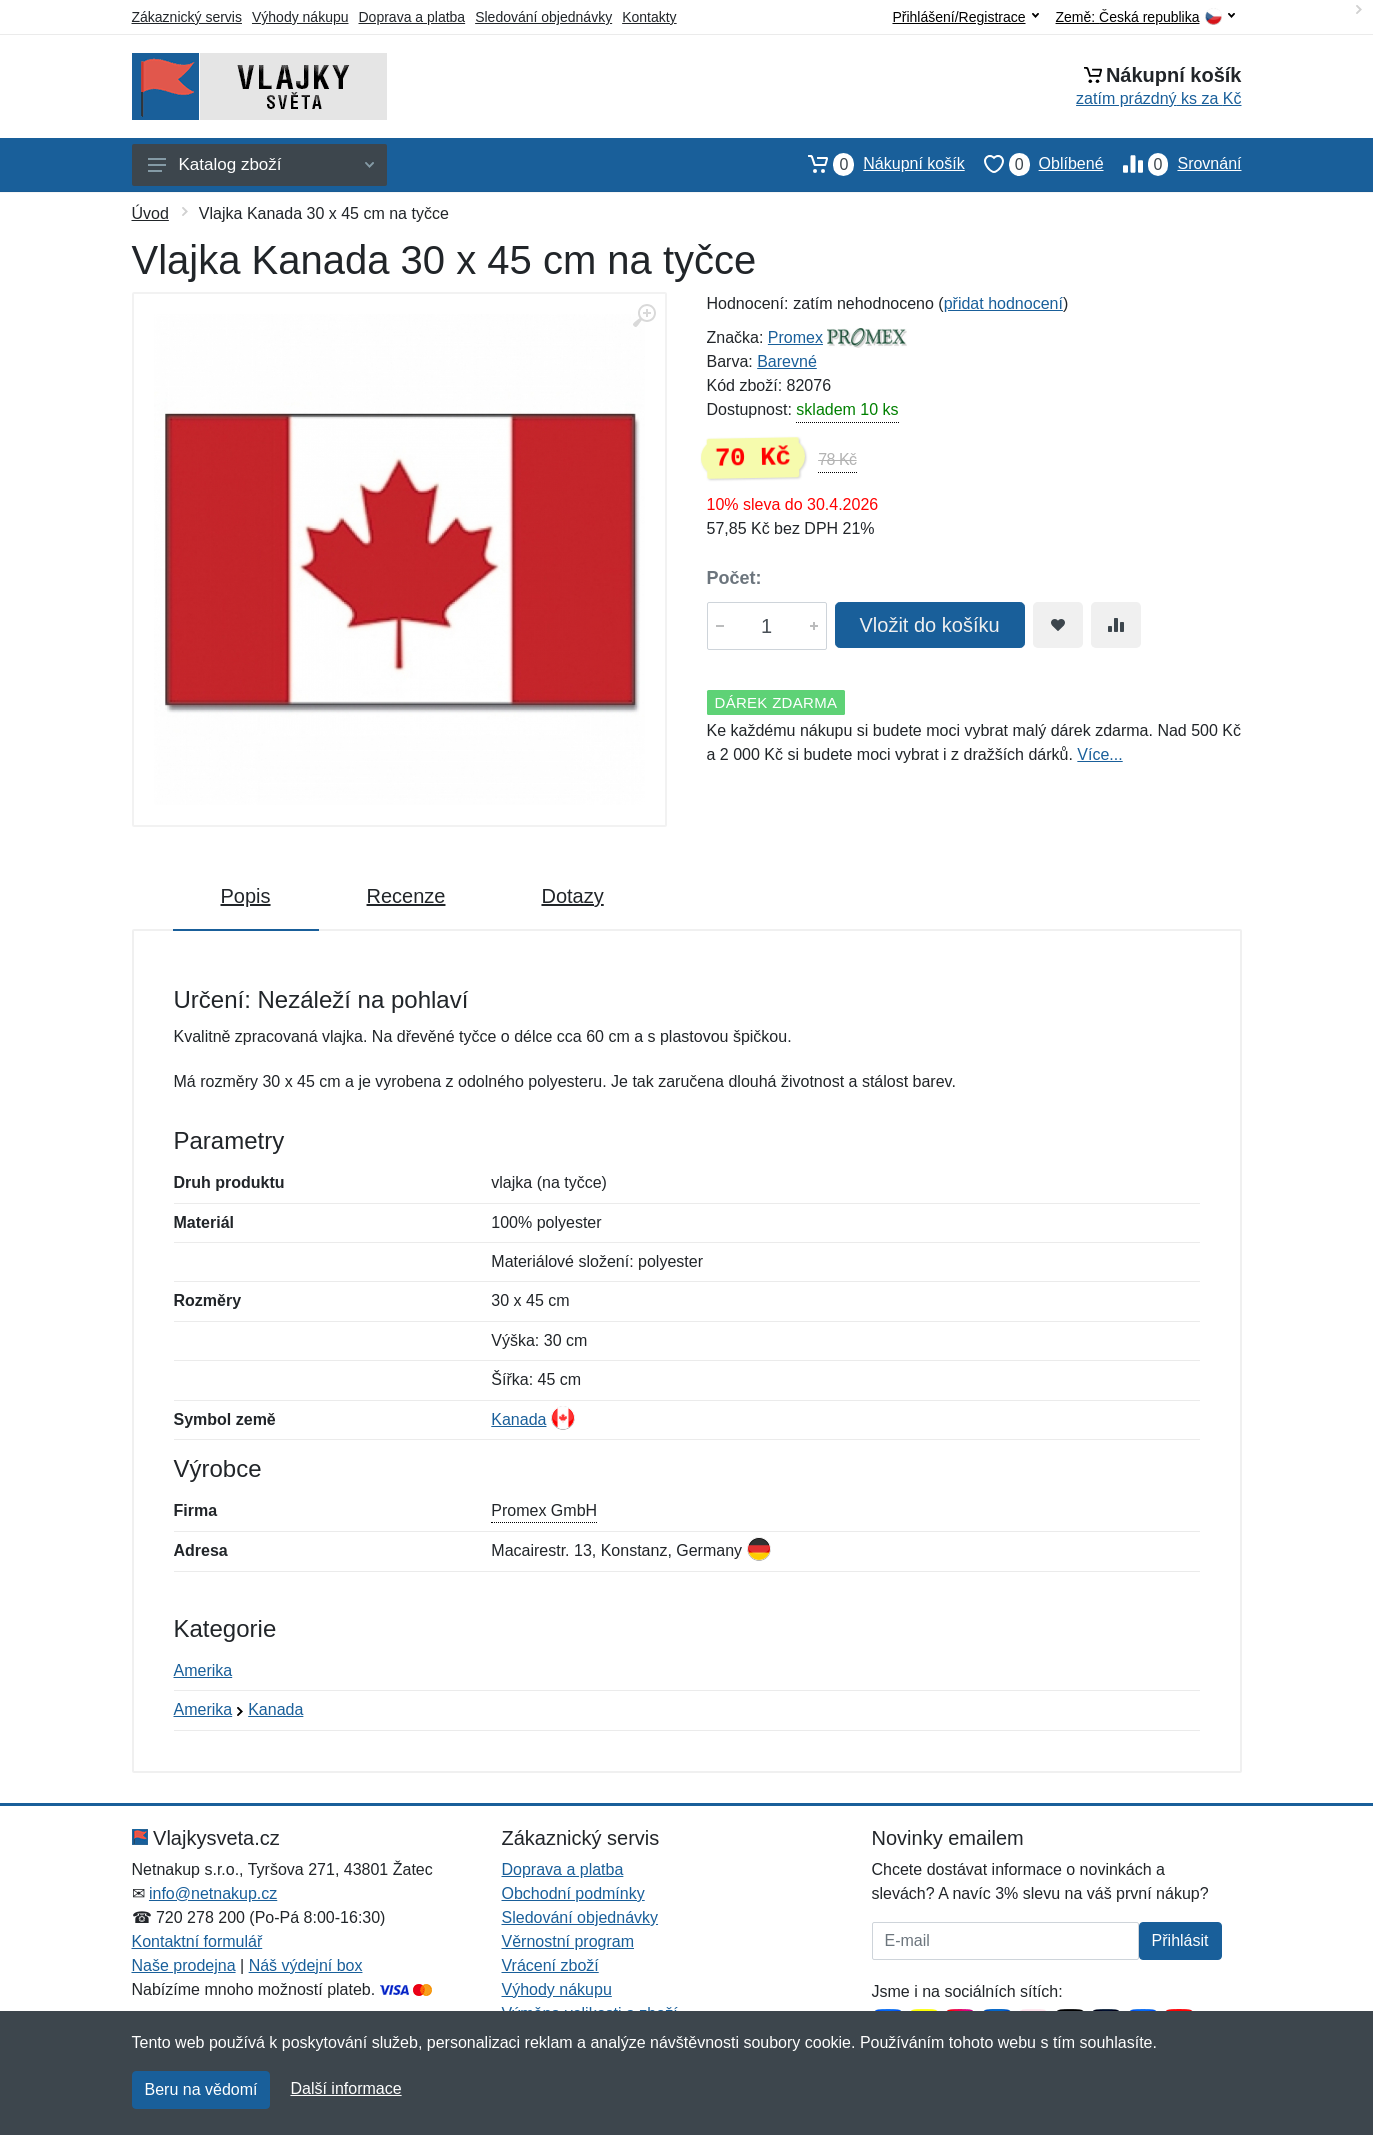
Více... (1099, 754)
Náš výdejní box (306, 1965)
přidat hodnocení (1003, 303)
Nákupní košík (876, 164)
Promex (795, 337)
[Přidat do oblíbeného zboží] (1058, 625)
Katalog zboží (261, 164)
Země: (1145, 17)
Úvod (150, 213)
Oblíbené (1034, 164)
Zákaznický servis (187, 17)
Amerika (203, 1670)
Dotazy (572, 896)
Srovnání (1173, 164)
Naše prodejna (184, 1965)
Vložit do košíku (930, 625)
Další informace (345, 2088)
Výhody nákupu (300, 17)
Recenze (406, 896)
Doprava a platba (412, 17)
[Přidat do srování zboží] (1116, 625)
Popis (246, 896)
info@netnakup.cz (213, 1893)
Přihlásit (1180, 1940)
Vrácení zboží (550, 1965)
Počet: (734, 578)
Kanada (518, 1419)
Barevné (787, 361)
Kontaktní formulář (197, 1941)
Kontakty (649, 17)
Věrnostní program (568, 1941)
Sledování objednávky (543, 17)
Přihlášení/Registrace (965, 17)
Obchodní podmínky (573, 1893)
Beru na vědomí (201, 2089)
